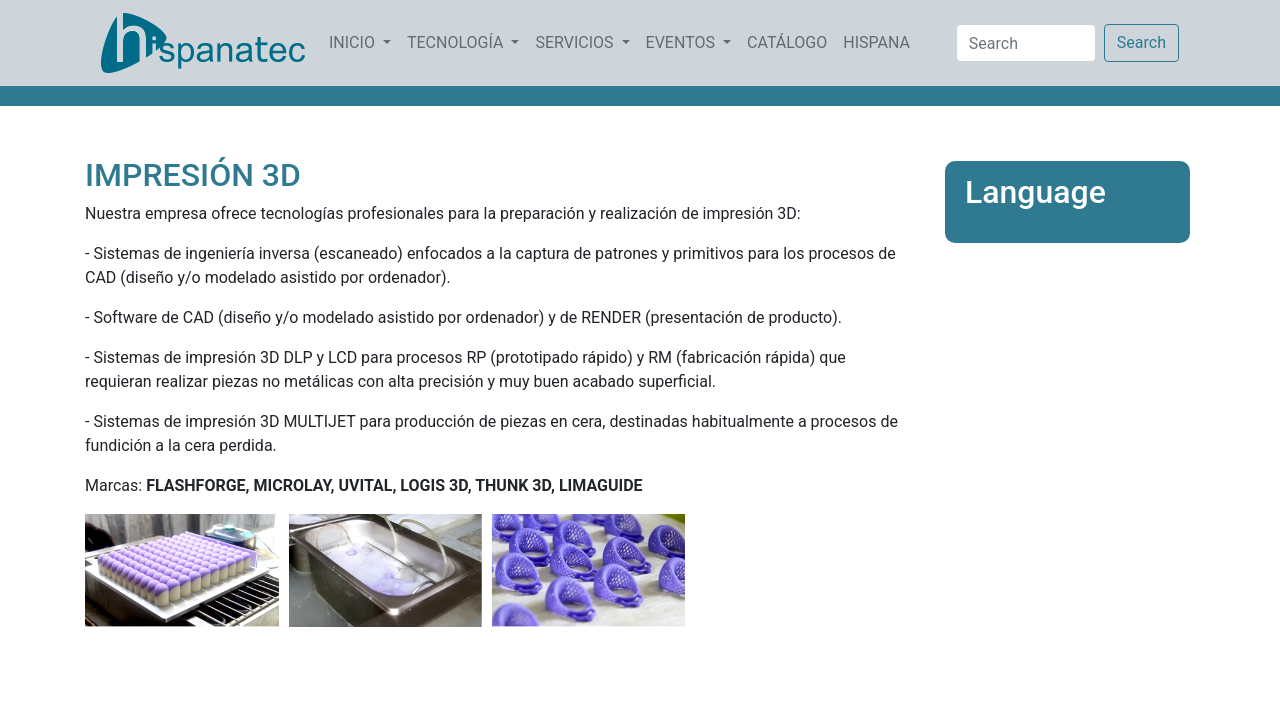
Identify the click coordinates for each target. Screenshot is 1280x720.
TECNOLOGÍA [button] (457, 42)
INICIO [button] (354, 42)
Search (1141, 42)
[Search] (1026, 43)
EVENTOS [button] (682, 42)
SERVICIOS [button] (576, 42)
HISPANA (880, 41)
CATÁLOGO (791, 41)
